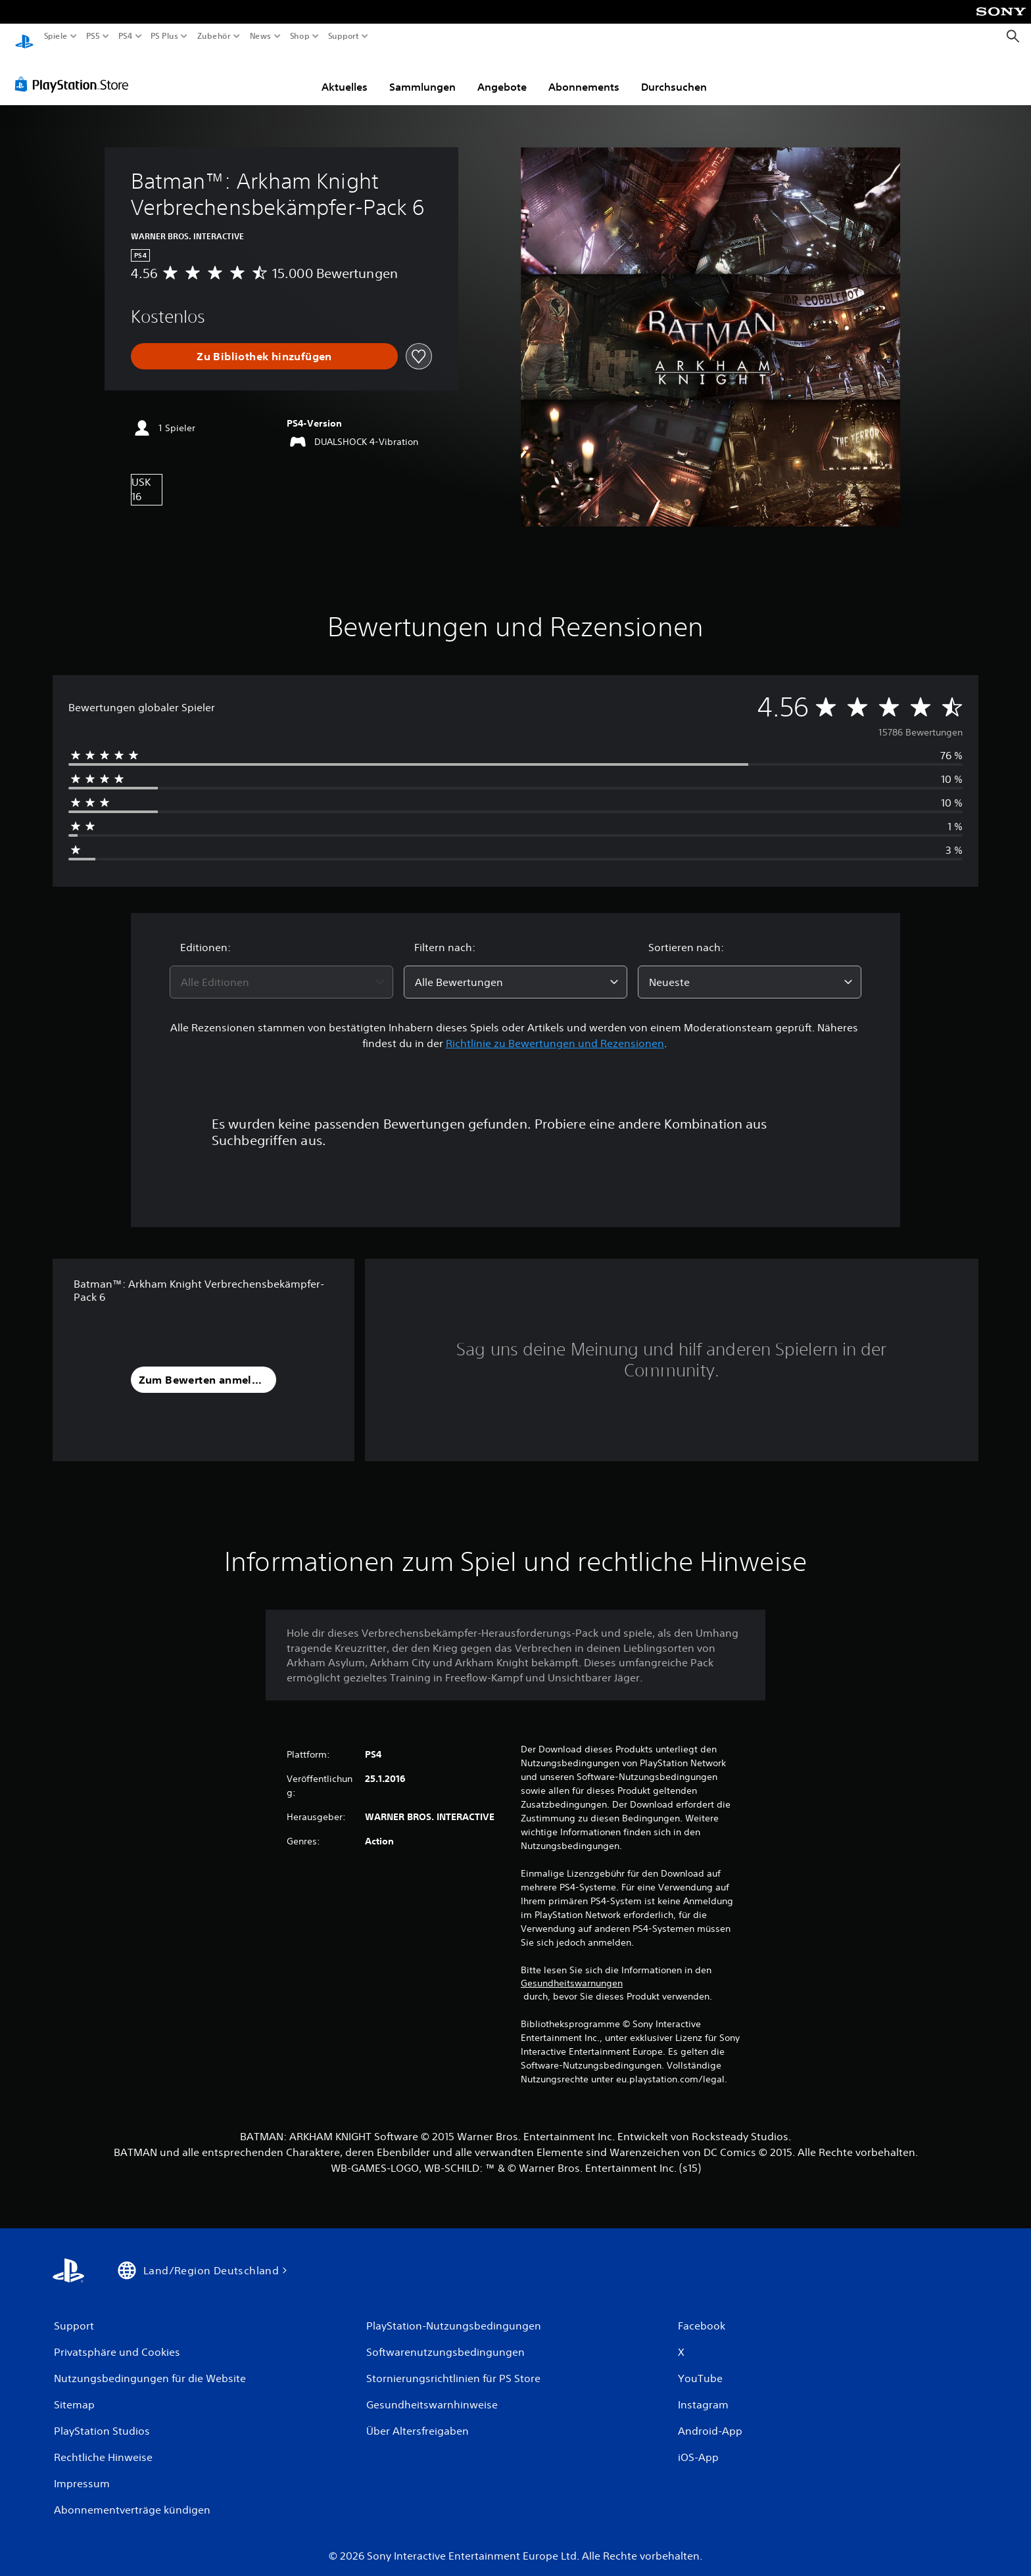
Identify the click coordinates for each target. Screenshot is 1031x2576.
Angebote (502, 74)
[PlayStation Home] (24, 36)
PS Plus (164, 36)
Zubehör (213, 36)
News (261, 36)
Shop (300, 36)
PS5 (93, 36)
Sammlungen (422, 74)
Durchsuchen (674, 74)
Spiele (56, 36)
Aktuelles (345, 74)
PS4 (125, 36)
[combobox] (281, 969)
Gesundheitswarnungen (572, 1971)
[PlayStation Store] (75, 71)
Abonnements (583, 74)
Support (343, 36)
